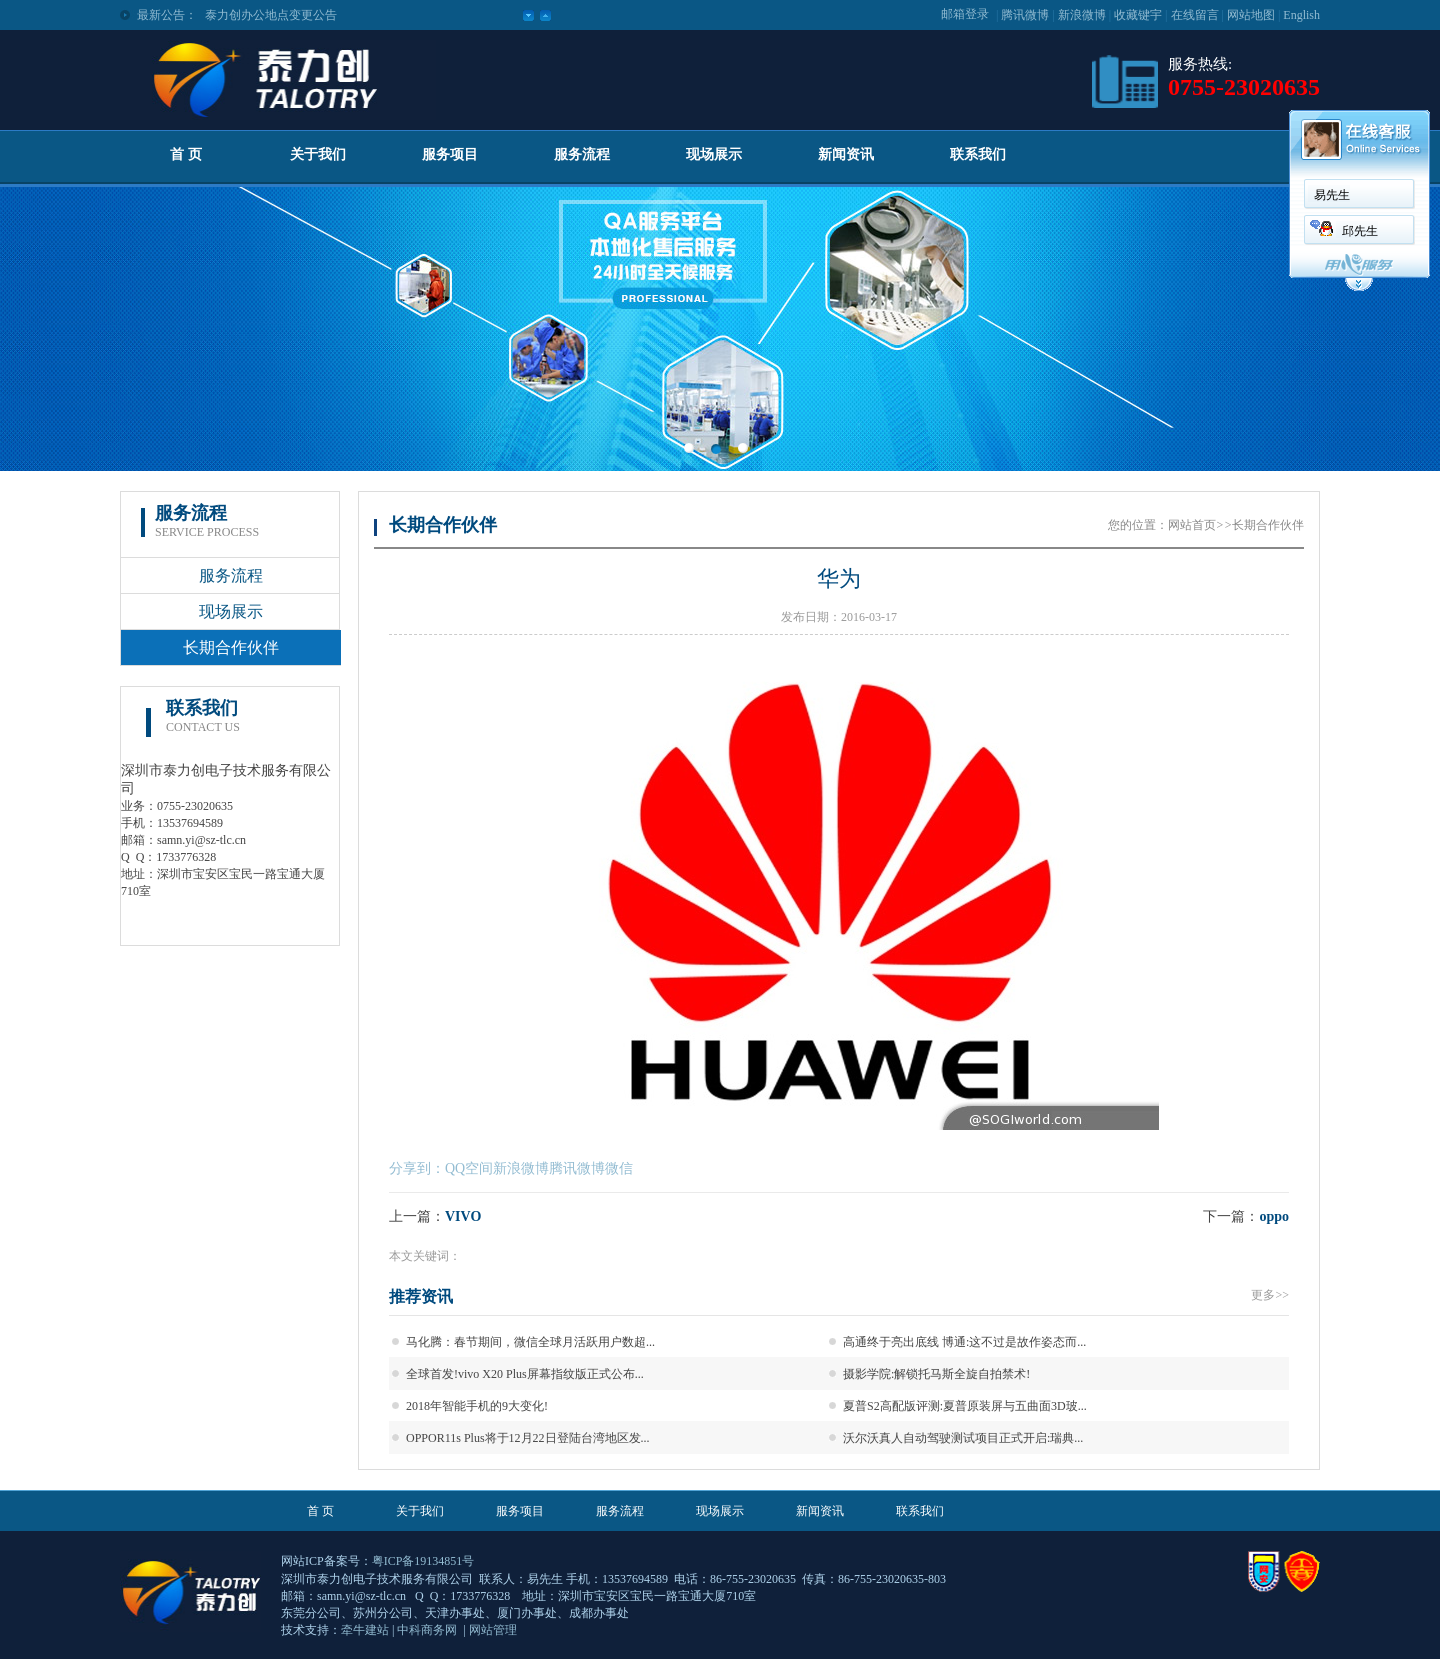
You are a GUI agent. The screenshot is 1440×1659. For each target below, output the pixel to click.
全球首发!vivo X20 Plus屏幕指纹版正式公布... (525, 1374)
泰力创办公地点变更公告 (271, 15)
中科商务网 (427, 1630)
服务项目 (450, 154)
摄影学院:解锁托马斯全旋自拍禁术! (936, 1374)
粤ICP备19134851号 (423, 1561)
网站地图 (1251, 15)
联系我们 (978, 154)
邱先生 (1360, 231)
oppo (1274, 1216)
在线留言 (1195, 15)
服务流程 (582, 154)
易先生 (1332, 195)
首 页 (186, 154)
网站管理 (493, 1630)
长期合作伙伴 (231, 647)
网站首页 (1192, 525)
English (1301, 15)
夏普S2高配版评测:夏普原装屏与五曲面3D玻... (965, 1406)
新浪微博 (1082, 15)
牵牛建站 (365, 1630)
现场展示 (714, 154)
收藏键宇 (1138, 15)
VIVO (463, 1216)
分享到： (417, 1168)
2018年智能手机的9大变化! (477, 1406)
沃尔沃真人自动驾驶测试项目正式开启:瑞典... (963, 1438)
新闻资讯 (846, 154)
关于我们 (318, 154)
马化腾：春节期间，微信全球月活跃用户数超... (530, 1342)
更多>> (1270, 1295)
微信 (619, 1168)
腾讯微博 (1025, 15)
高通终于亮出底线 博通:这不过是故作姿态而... (964, 1342)
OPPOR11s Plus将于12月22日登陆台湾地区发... (528, 1438)
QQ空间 (469, 1168)
